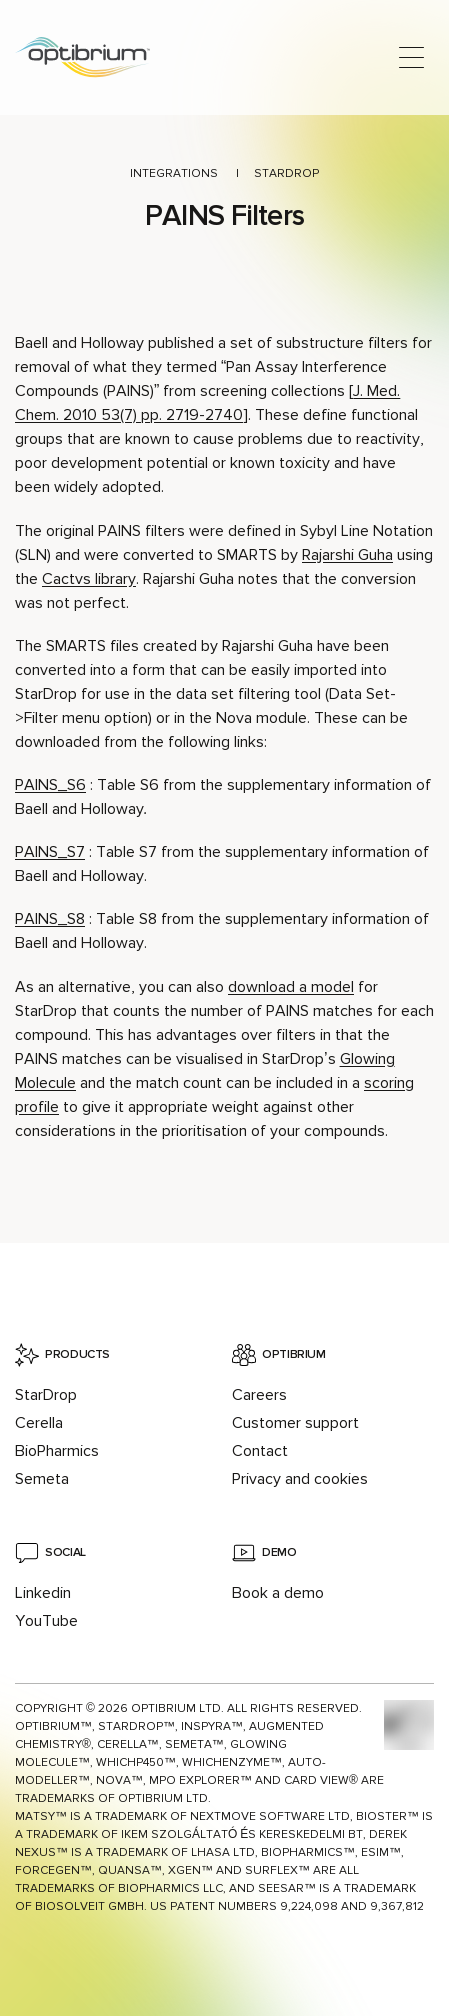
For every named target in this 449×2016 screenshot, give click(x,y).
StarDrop (286, 173)
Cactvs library (89, 579)
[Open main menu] (411, 57)
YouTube (46, 1621)
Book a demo (278, 1593)
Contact (260, 1451)
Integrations (174, 173)
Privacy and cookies (300, 1479)
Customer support (295, 1423)
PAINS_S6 (50, 785)
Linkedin (43, 1593)
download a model (291, 987)
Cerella (39, 1423)
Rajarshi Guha (347, 555)
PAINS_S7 (50, 852)
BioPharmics (57, 1451)
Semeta (42, 1479)
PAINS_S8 (50, 919)
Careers (259, 1395)
